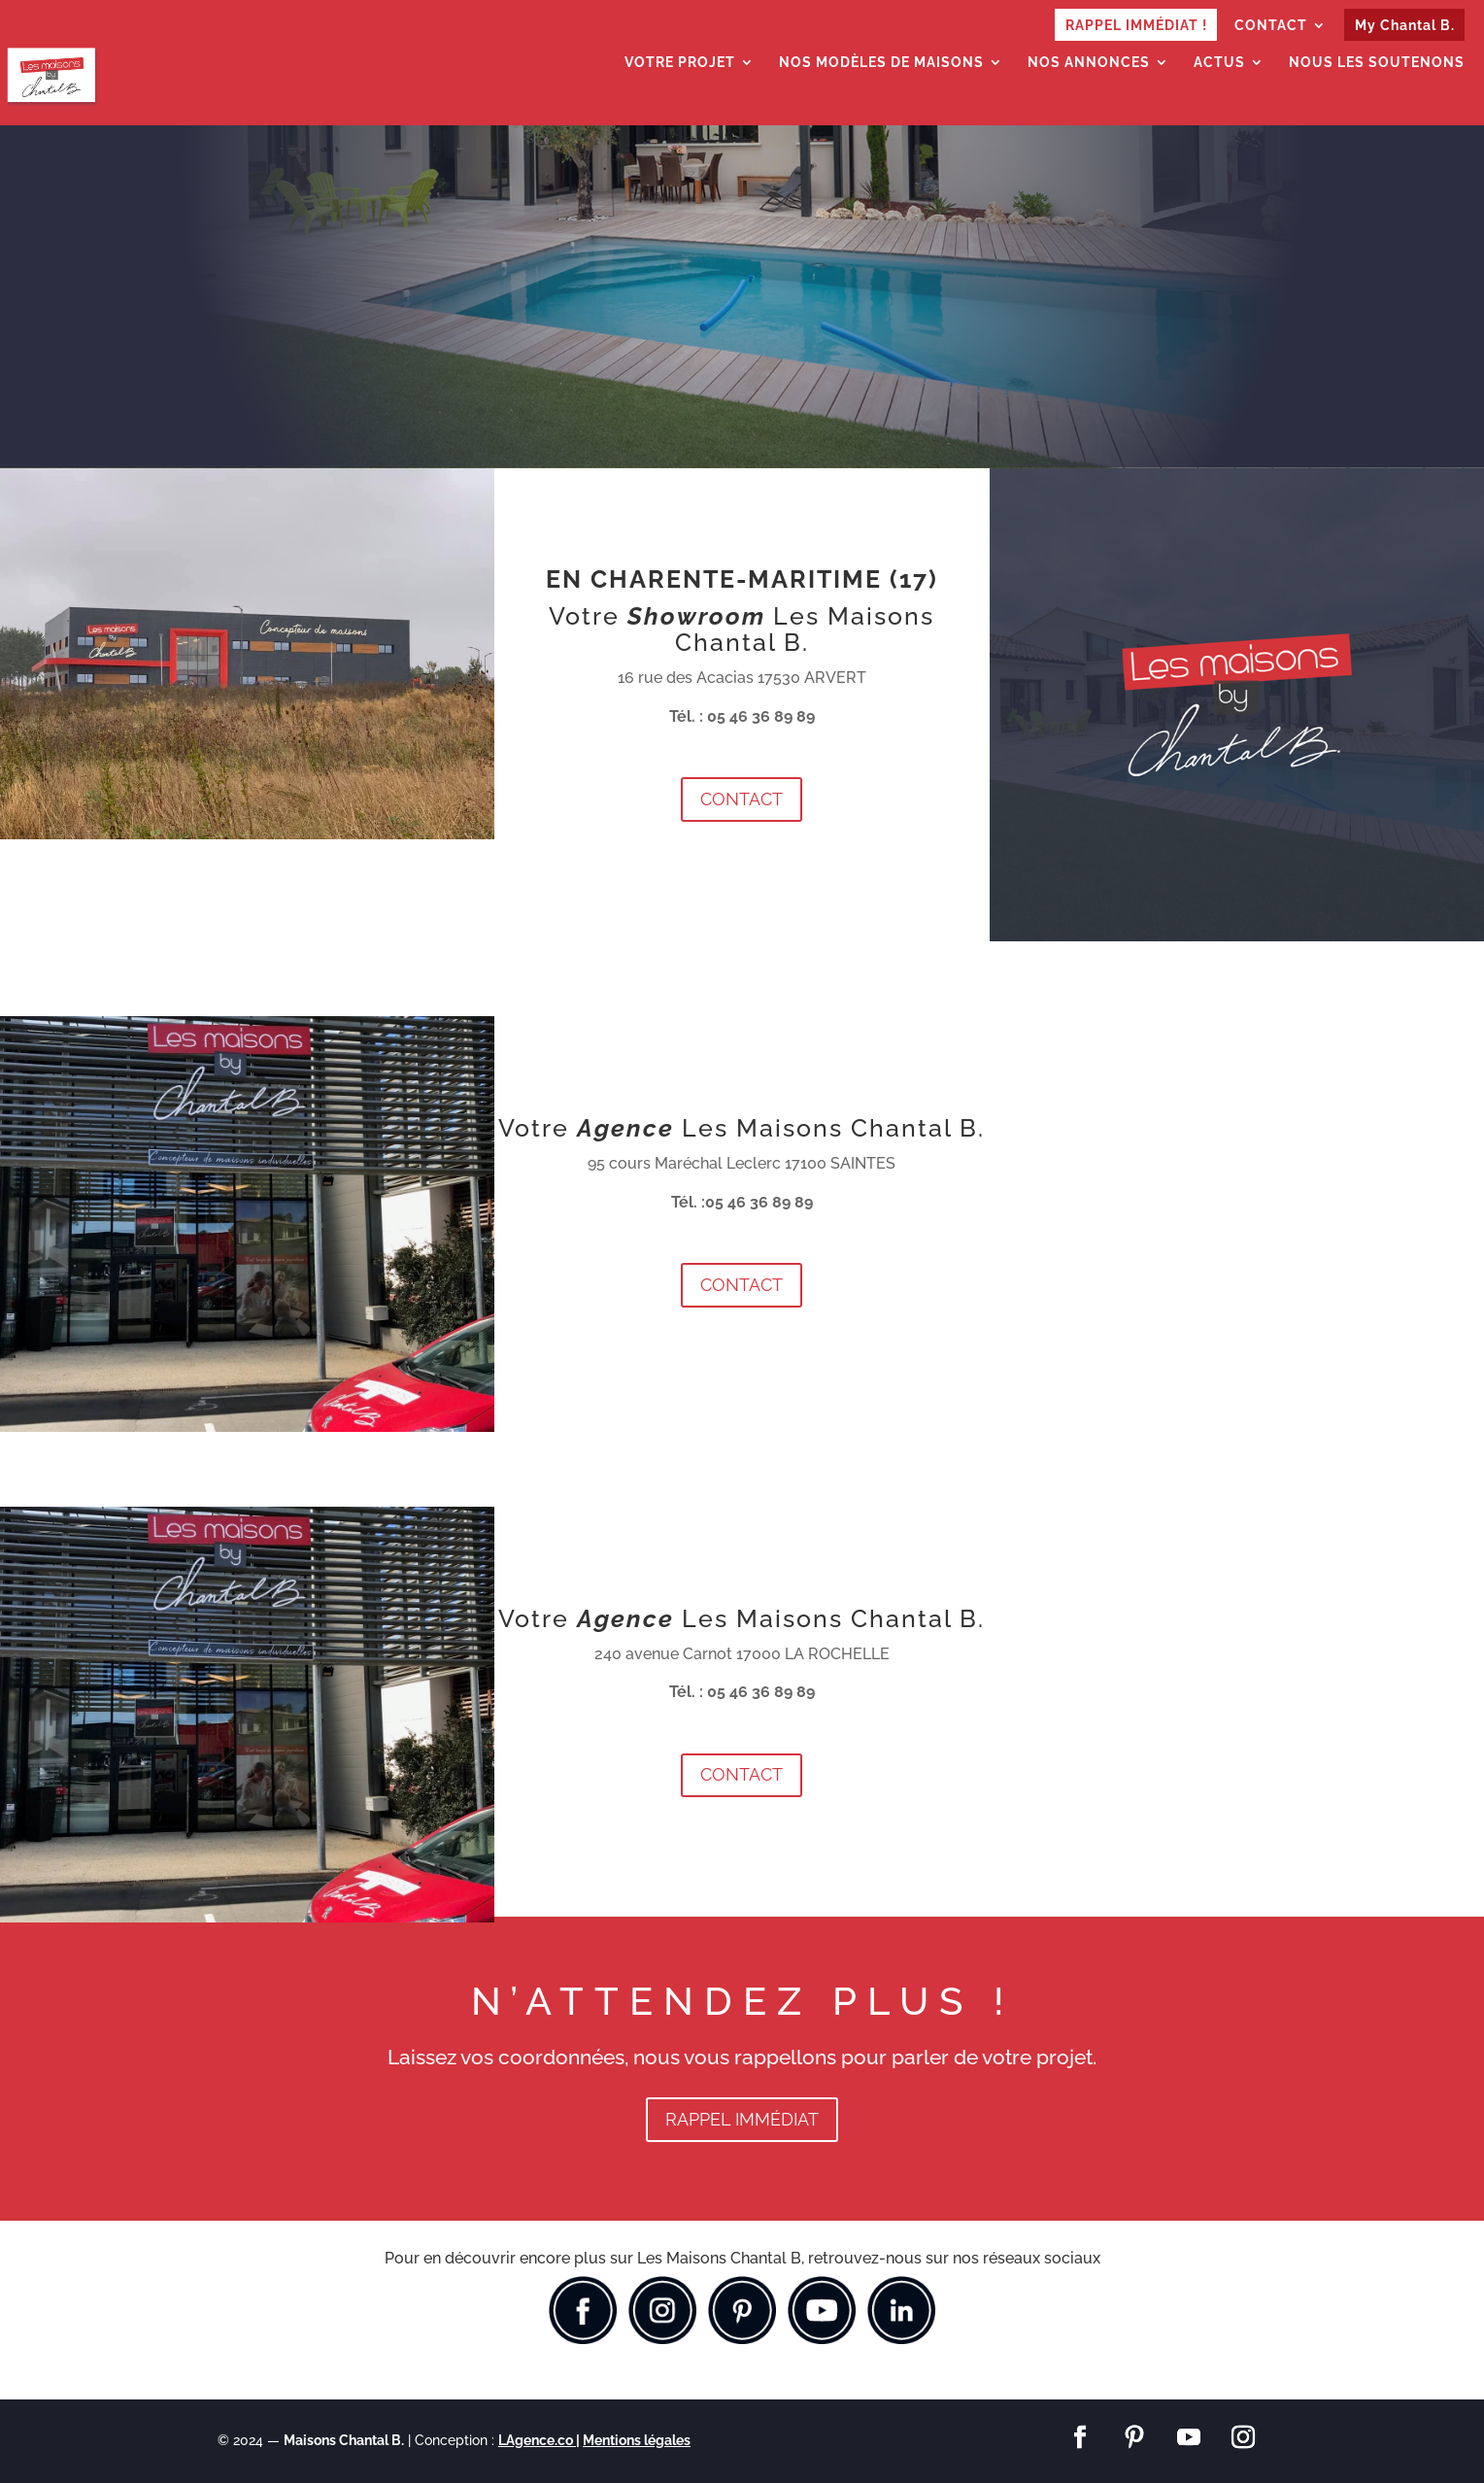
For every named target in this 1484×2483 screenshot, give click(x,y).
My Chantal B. (1405, 25)
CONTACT (1270, 26)
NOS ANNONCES (1089, 62)
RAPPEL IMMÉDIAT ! (1136, 25)
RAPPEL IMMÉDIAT (742, 2119)
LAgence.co (537, 2440)
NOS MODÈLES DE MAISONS (881, 62)
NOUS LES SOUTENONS (1377, 62)
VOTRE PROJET (679, 62)
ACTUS (1219, 62)
